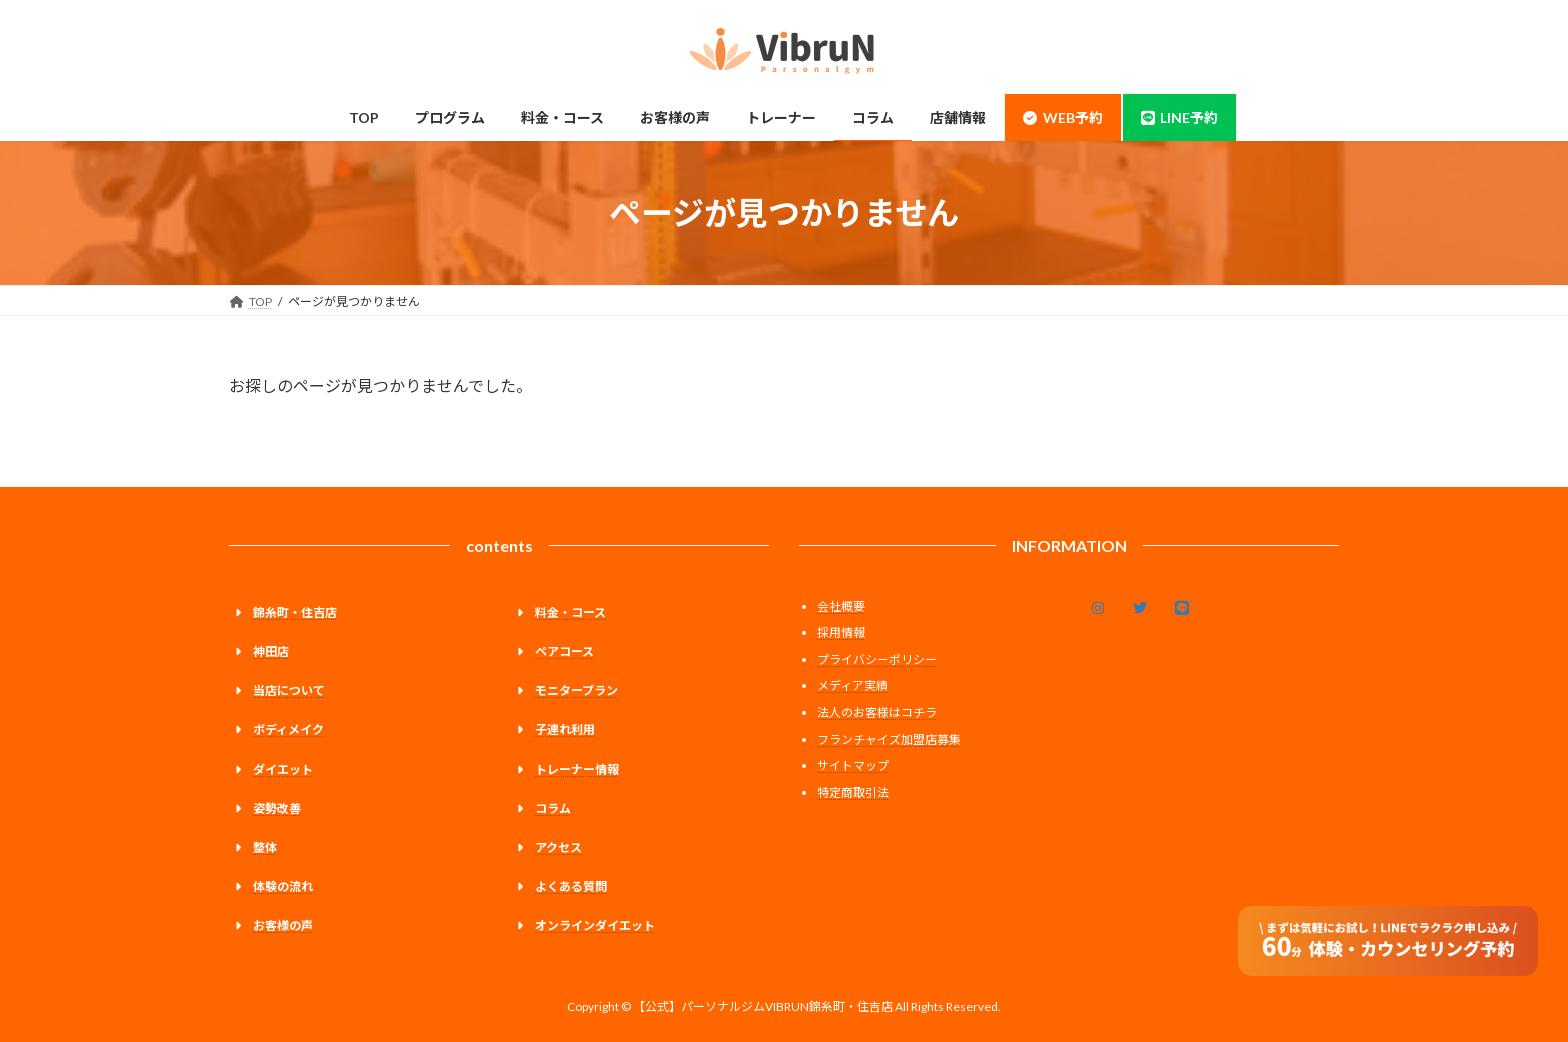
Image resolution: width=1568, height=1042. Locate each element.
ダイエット (283, 769)
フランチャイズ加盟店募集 (889, 739)
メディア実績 (852, 686)
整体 (265, 847)
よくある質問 (571, 886)
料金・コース (570, 612)
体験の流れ (283, 886)
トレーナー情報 (577, 769)
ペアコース (564, 651)
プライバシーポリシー (877, 659)
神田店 (271, 651)
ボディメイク (288, 730)
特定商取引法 (853, 792)
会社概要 (841, 606)
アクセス (558, 847)
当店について (289, 691)
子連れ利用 (565, 730)
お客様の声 (283, 926)
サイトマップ (853, 766)
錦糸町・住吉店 (295, 612)
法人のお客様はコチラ (877, 712)
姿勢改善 (277, 808)
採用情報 (841, 633)
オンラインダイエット (595, 926)
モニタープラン (576, 691)
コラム (553, 808)
